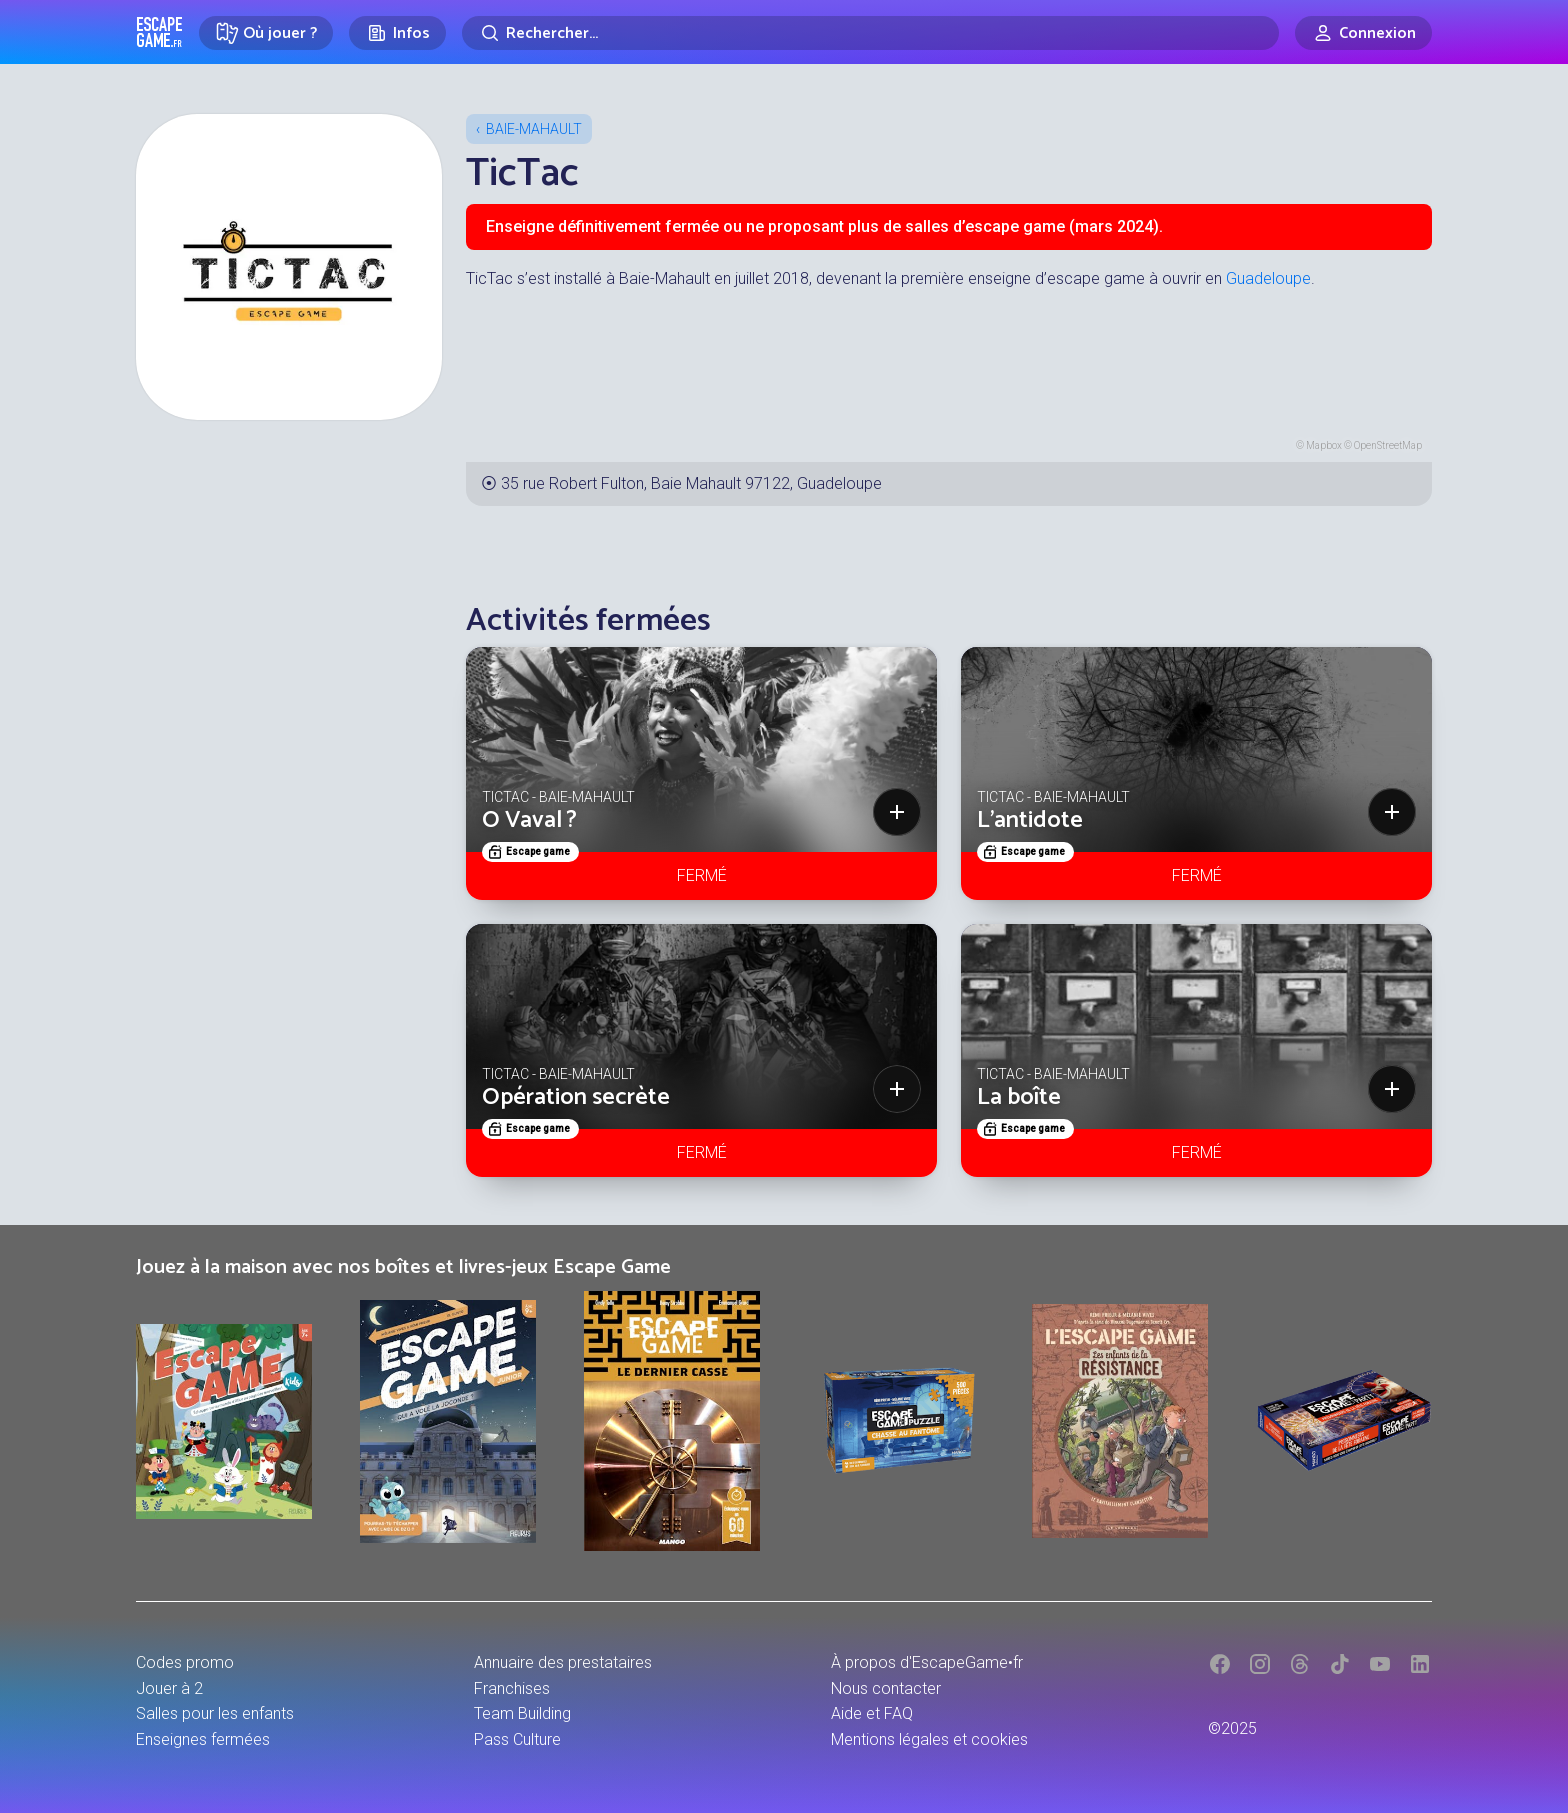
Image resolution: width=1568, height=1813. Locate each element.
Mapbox (1324, 445)
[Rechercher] (870, 33)
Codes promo (185, 1662)
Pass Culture (517, 1739)
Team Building (522, 1713)
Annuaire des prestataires (563, 1662)
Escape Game (159, 32)
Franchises (512, 1688)
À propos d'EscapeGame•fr (927, 1662)
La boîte (1019, 1097)
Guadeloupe (1268, 278)
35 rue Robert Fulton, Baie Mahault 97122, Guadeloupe (691, 483)
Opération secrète (576, 1097)
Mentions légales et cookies (929, 1739)
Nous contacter (886, 1688)
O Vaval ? (529, 820)
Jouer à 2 (169, 1688)
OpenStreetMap (1388, 445)
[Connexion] (1363, 33)
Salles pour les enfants (215, 1713)
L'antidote (1030, 820)
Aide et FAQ (872, 1713)
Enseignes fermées (203, 1739)
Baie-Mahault (534, 129)
